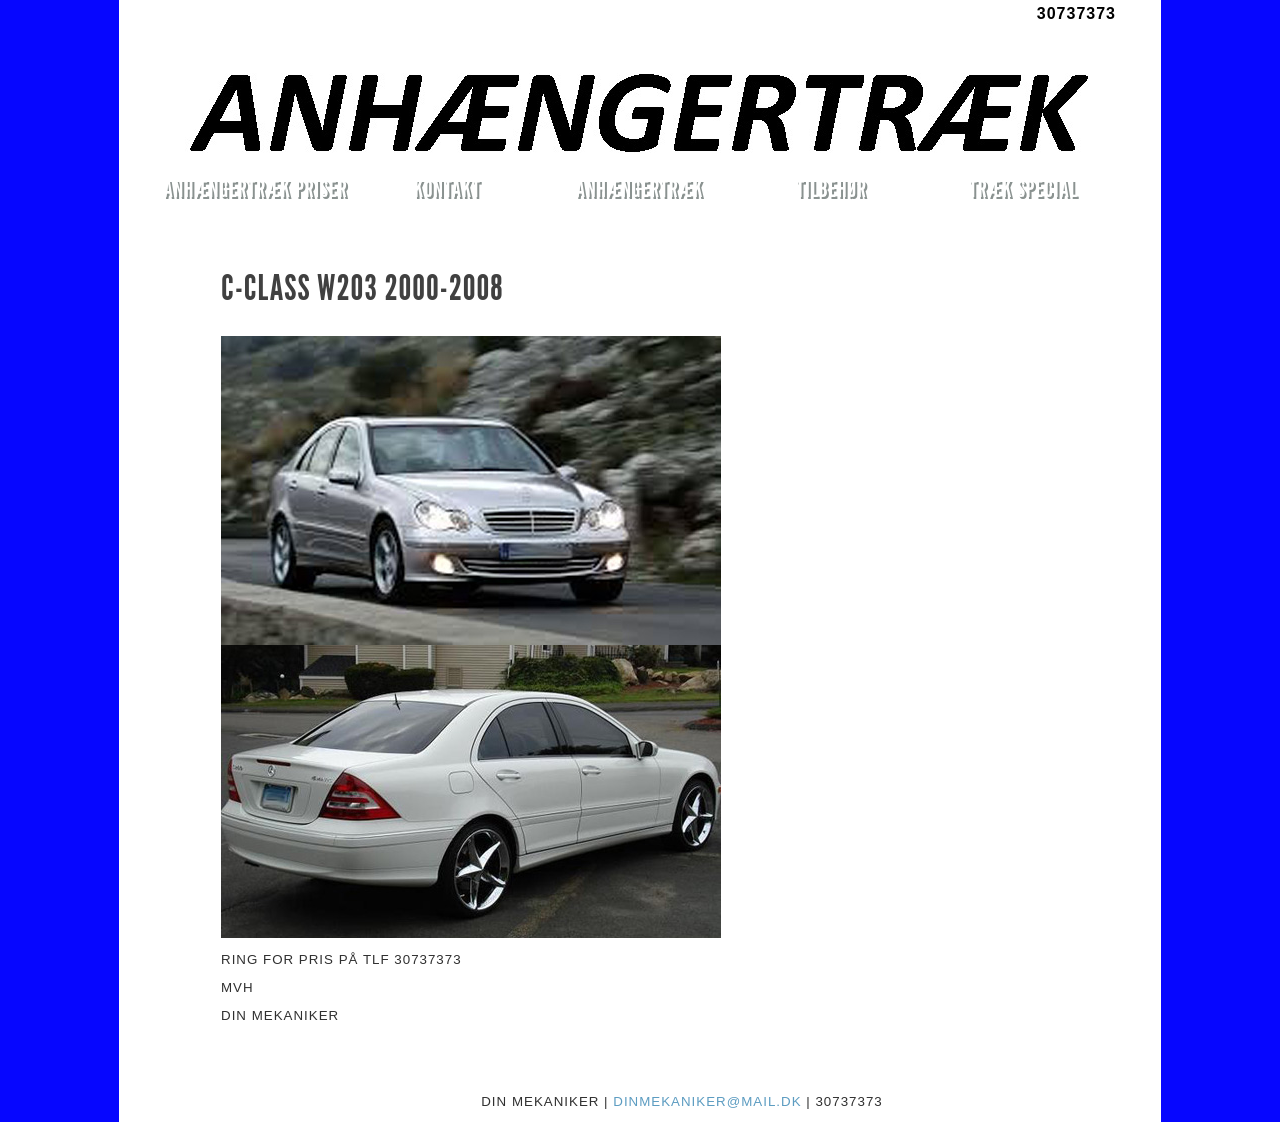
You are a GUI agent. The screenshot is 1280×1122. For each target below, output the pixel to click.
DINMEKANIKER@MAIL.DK (707, 1101)
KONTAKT (447, 188)
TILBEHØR (831, 188)
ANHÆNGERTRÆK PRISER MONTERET (255, 192)
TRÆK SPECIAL (1023, 188)
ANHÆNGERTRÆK (639, 188)
